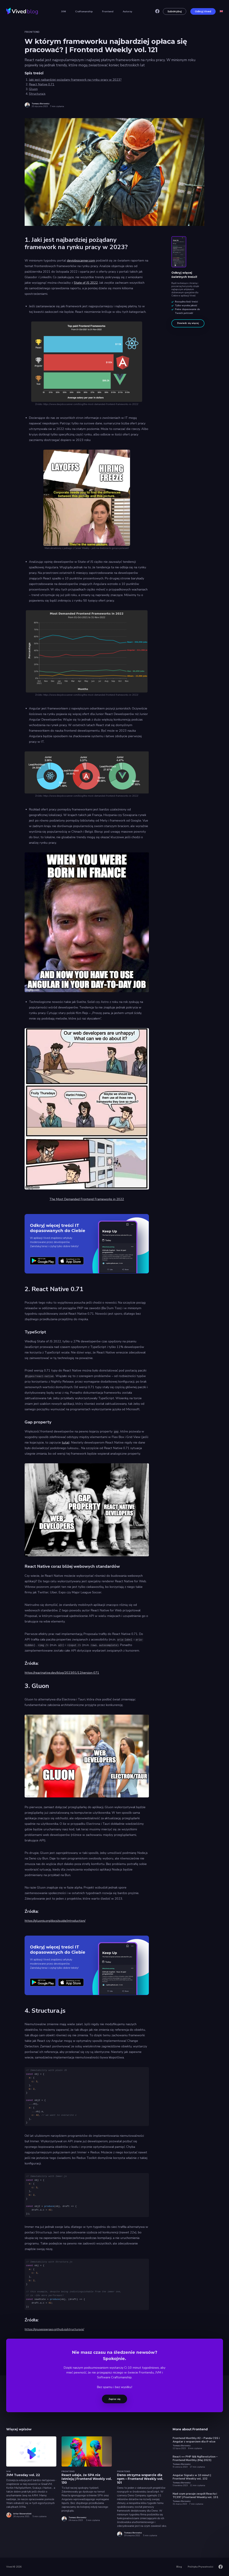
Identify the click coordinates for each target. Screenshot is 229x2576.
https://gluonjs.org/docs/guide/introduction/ (55, 1921)
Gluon (33, 89)
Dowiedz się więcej (188, 323)
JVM (63, 11)
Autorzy (127, 11)
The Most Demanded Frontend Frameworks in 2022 (86, 1199)
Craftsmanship (84, 11)
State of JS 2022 (86, 283)
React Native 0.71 (41, 84)
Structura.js (37, 94)
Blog (179, 2566)
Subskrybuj (174, 11)
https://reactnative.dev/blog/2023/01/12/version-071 (62, 1673)
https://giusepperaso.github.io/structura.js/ (54, 2329)
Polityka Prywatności (200, 2566)
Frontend (107, 11)
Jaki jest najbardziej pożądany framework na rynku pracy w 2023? (75, 80)
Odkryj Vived (203, 11)
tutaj (65, 1442)
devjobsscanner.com (81, 260)
